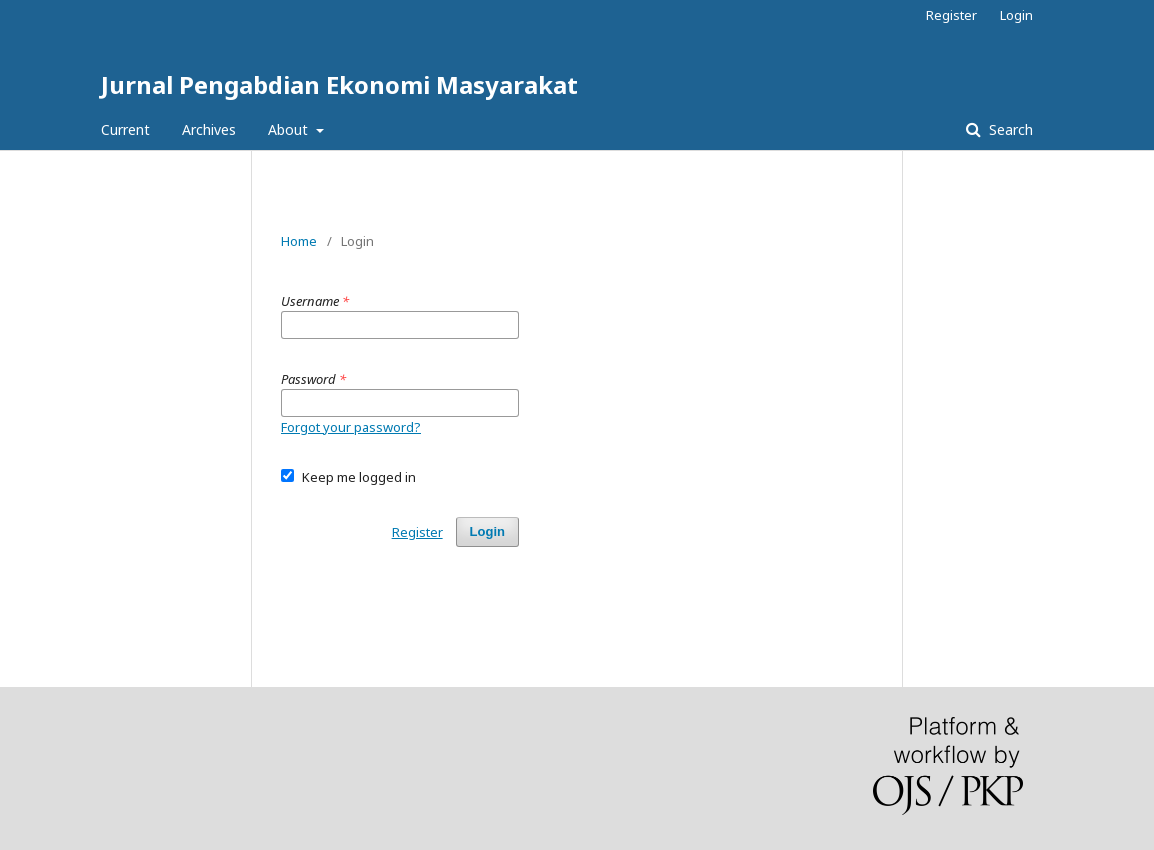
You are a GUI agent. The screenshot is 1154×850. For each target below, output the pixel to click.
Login (1016, 15)
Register (951, 15)
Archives (209, 129)
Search (1009, 129)
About (290, 129)
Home (299, 241)
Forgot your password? (351, 427)
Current (125, 129)
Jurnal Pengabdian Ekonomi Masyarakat (339, 84)
